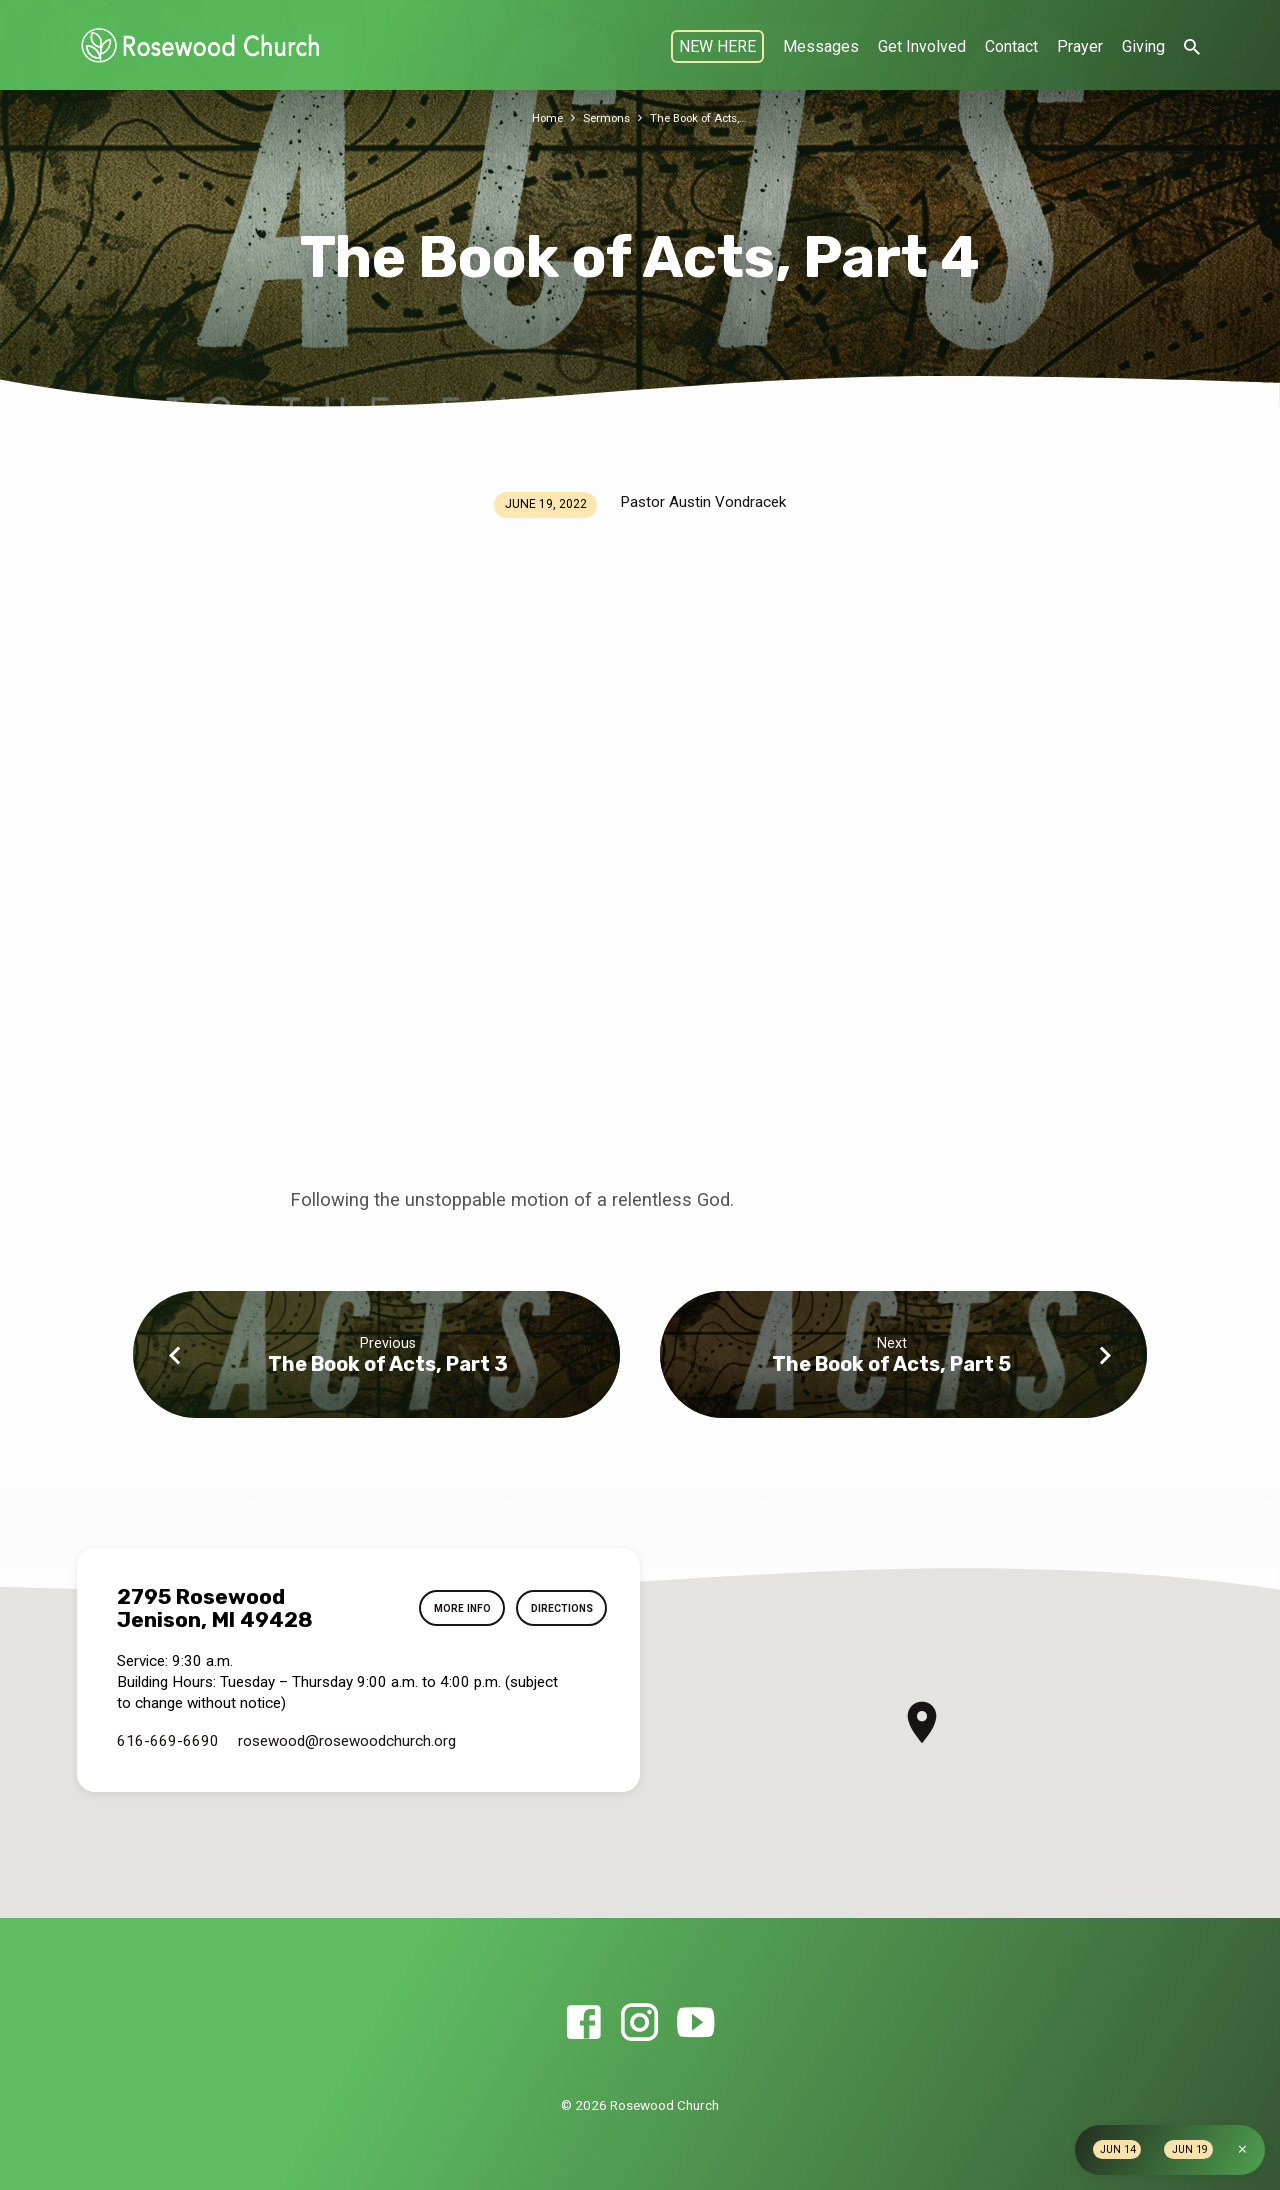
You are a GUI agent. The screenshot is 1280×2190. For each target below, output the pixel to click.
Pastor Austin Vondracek (703, 502)
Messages (821, 46)
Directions (556, 1609)
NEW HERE (717, 46)
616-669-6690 (168, 1741)
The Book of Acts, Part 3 (388, 1364)
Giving (1143, 46)
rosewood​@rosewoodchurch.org (347, 1741)
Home (538, 117)
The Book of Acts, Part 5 (891, 1364)
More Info (447, 1609)
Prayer (1080, 46)
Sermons (601, 117)
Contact (1011, 46)
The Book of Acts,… (702, 117)
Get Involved (922, 46)
